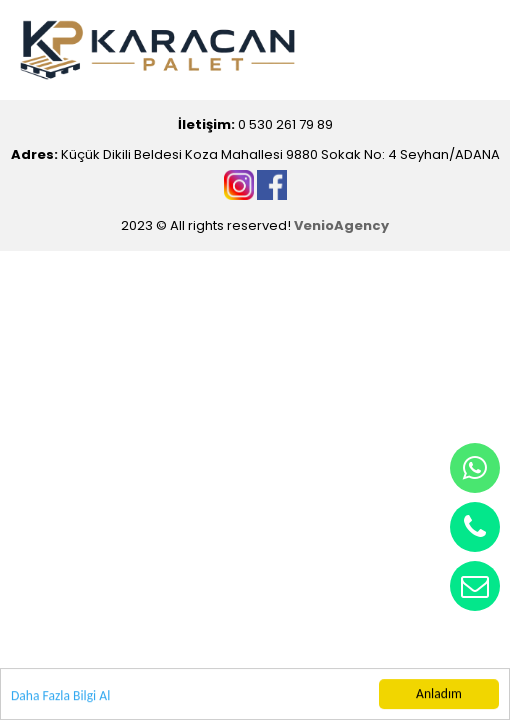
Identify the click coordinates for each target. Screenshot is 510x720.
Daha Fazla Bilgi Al (60, 696)
